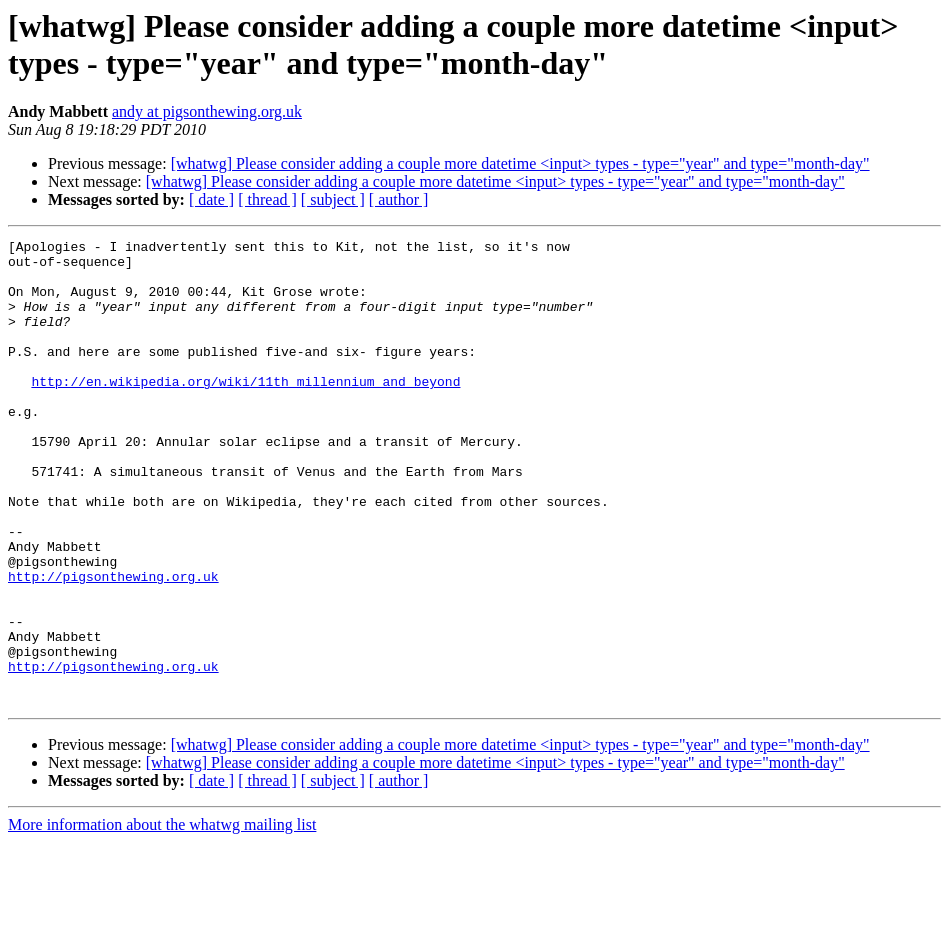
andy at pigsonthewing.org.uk (207, 111)
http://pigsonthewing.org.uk (113, 645)
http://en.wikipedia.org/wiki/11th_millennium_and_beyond (245, 411)
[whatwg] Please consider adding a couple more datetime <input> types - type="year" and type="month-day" (520, 163)
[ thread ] (267, 199)
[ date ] (211, 199)
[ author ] (399, 199)
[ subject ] (333, 199)
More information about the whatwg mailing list (162, 917)
